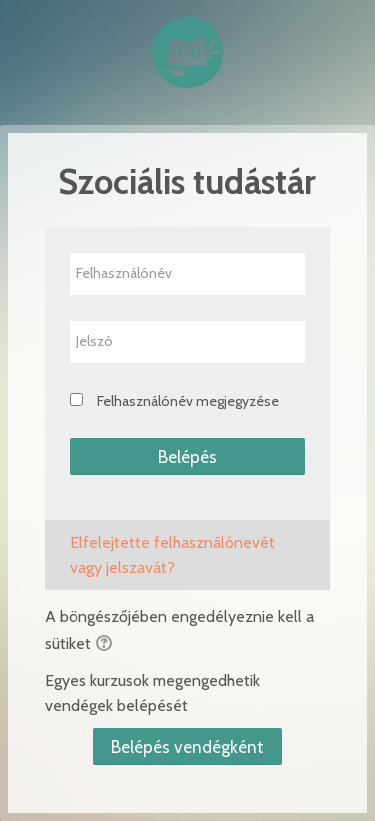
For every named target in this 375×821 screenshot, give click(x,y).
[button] (107, 645)
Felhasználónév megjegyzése (188, 401)
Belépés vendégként (187, 746)
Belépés (187, 456)
